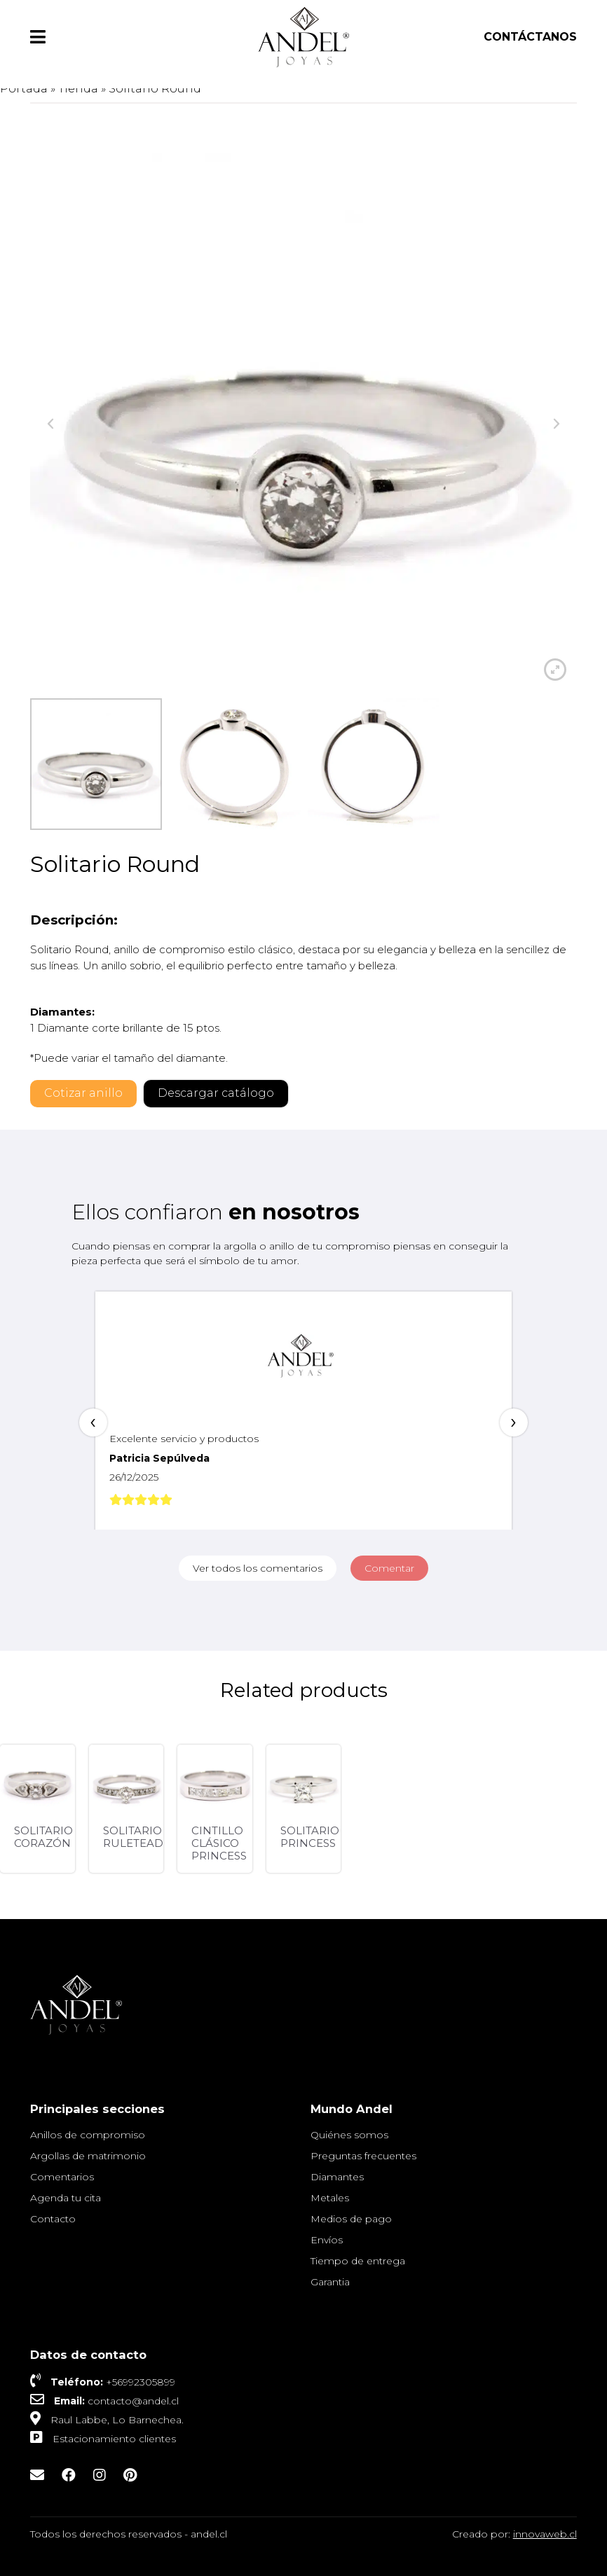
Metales (330, 2197)
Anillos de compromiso (87, 2134)
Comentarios (62, 2176)
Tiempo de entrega (358, 2261)
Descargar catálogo (216, 1093)
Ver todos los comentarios (257, 1568)
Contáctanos (530, 36)
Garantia (330, 2282)
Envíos (327, 2240)
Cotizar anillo (83, 1093)
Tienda (78, 88)
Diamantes (337, 2176)
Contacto (53, 2219)
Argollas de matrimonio (88, 2155)
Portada (24, 88)
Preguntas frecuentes (363, 2155)
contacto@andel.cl (133, 2401)
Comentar (389, 1568)
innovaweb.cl (545, 2534)
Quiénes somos (349, 2134)
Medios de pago (351, 2219)
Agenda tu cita (65, 2197)
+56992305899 (140, 2382)
